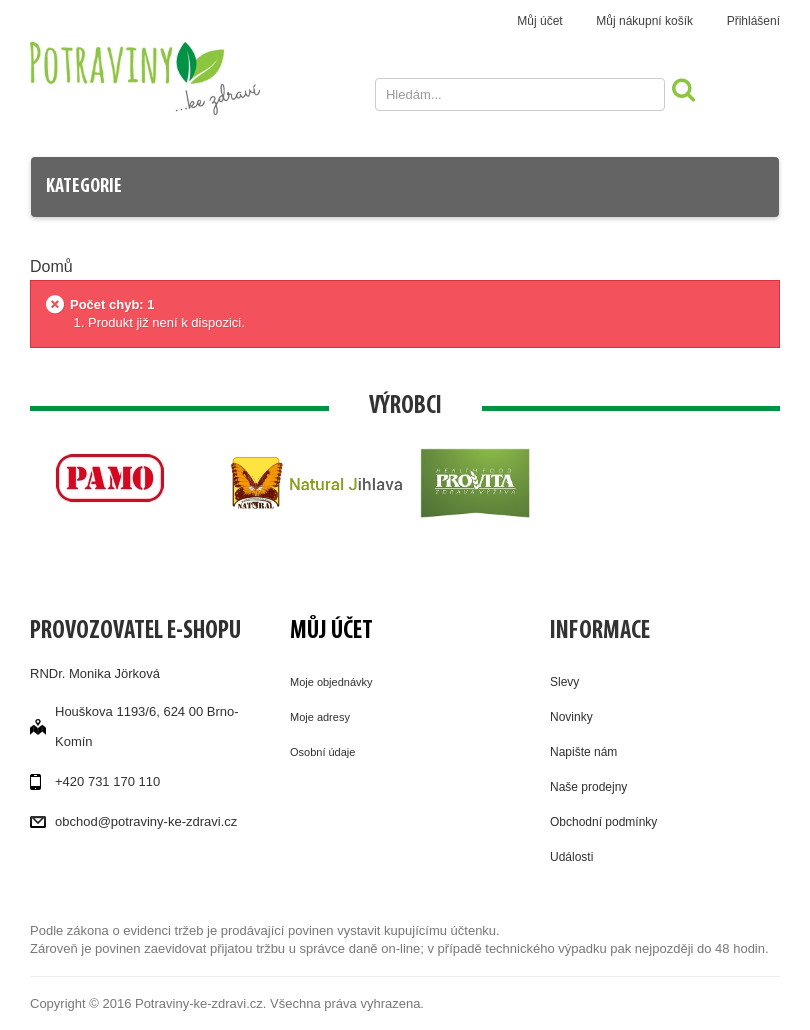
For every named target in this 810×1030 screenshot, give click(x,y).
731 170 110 (124, 781)
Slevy (564, 682)
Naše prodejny (588, 787)
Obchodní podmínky (603, 822)
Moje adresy (320, 717)
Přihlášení (753, 21)
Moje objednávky (331, 682)
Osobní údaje (322, 752)
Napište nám (583, 752)
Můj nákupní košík (644, 21)
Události (571, 857)
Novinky (571, 717)
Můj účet (539, 21)
